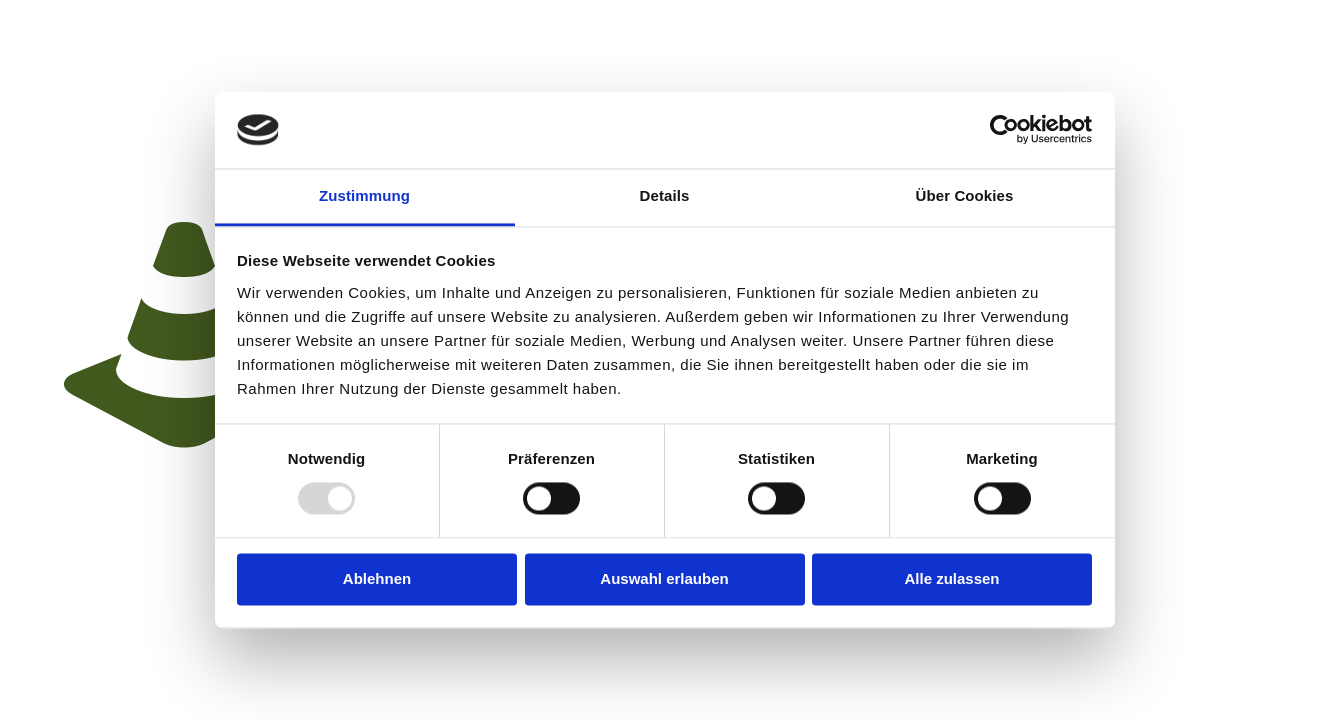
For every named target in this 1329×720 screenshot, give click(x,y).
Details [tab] (665, 195)
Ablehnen (377, 578)
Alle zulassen (951, 578)
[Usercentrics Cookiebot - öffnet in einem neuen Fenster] (1004, 130)
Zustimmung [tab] (364, 195)
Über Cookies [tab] (965, 195)
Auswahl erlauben (664, 578)
